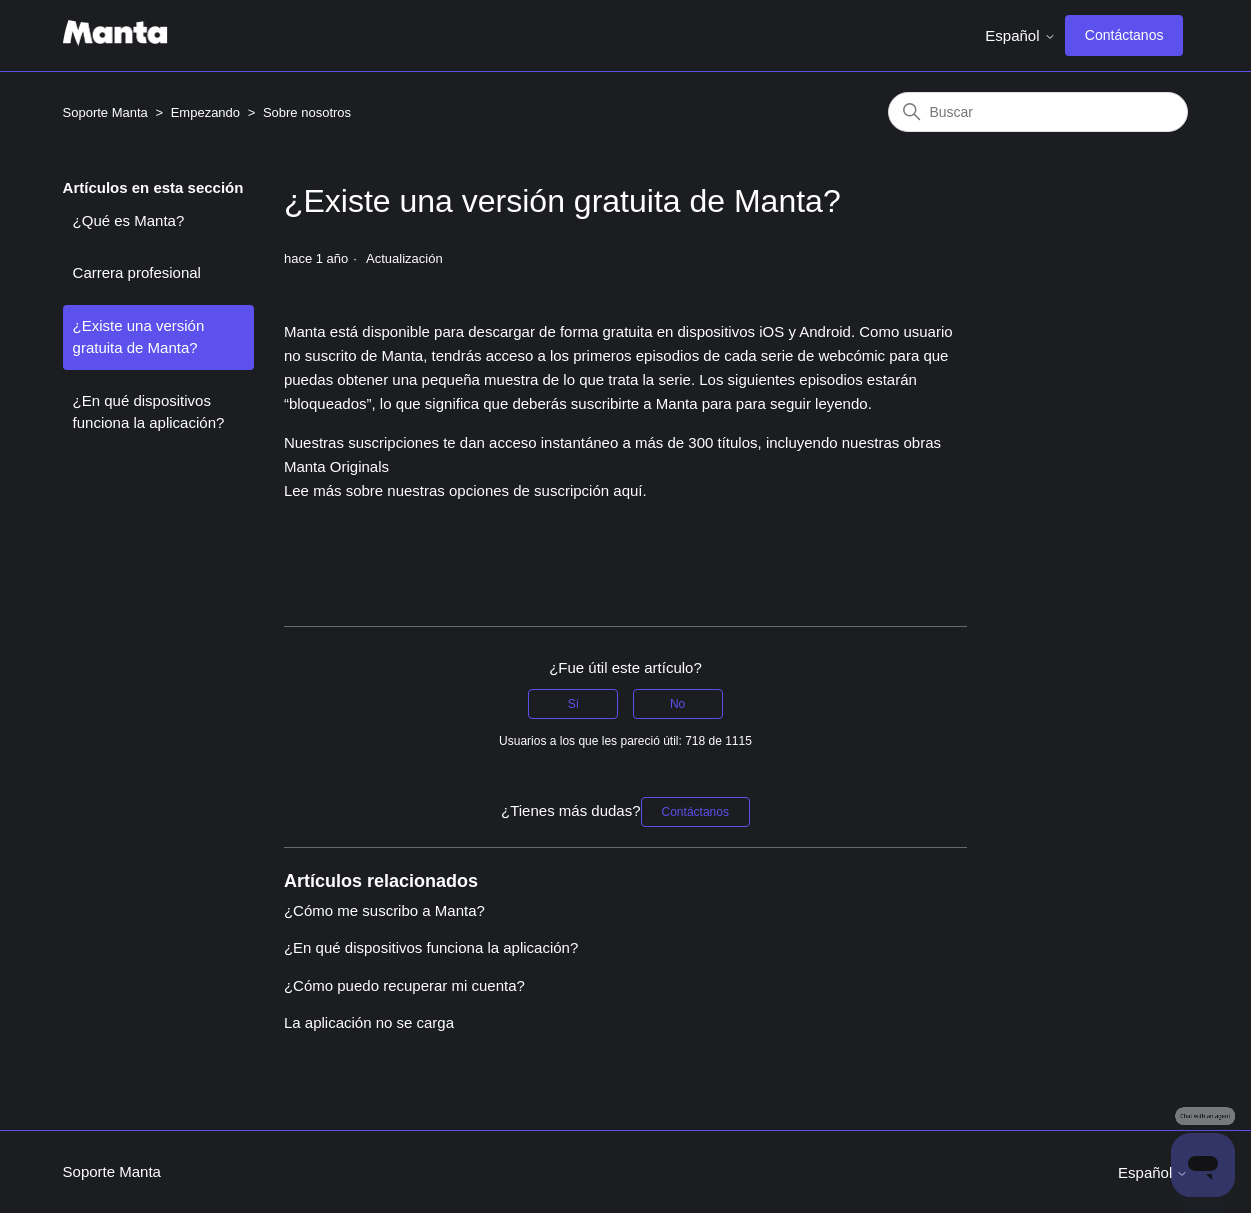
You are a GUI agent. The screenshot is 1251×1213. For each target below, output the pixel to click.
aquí (627, 490)
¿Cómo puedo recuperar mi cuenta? (404, 985)
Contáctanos (1124, 35)
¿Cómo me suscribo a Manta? (384, 910)
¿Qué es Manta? (129, 220)
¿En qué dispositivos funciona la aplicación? (149, 412)
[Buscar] (1038, 112)
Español (1020, 35)
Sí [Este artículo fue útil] (573, 704)
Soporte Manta (105, 112)
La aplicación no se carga (369, 1022)
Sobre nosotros (307, 112)
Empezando (205, 112)
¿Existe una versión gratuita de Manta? (139, 337)
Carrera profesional (137, 272)
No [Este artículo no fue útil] (677, 704)
